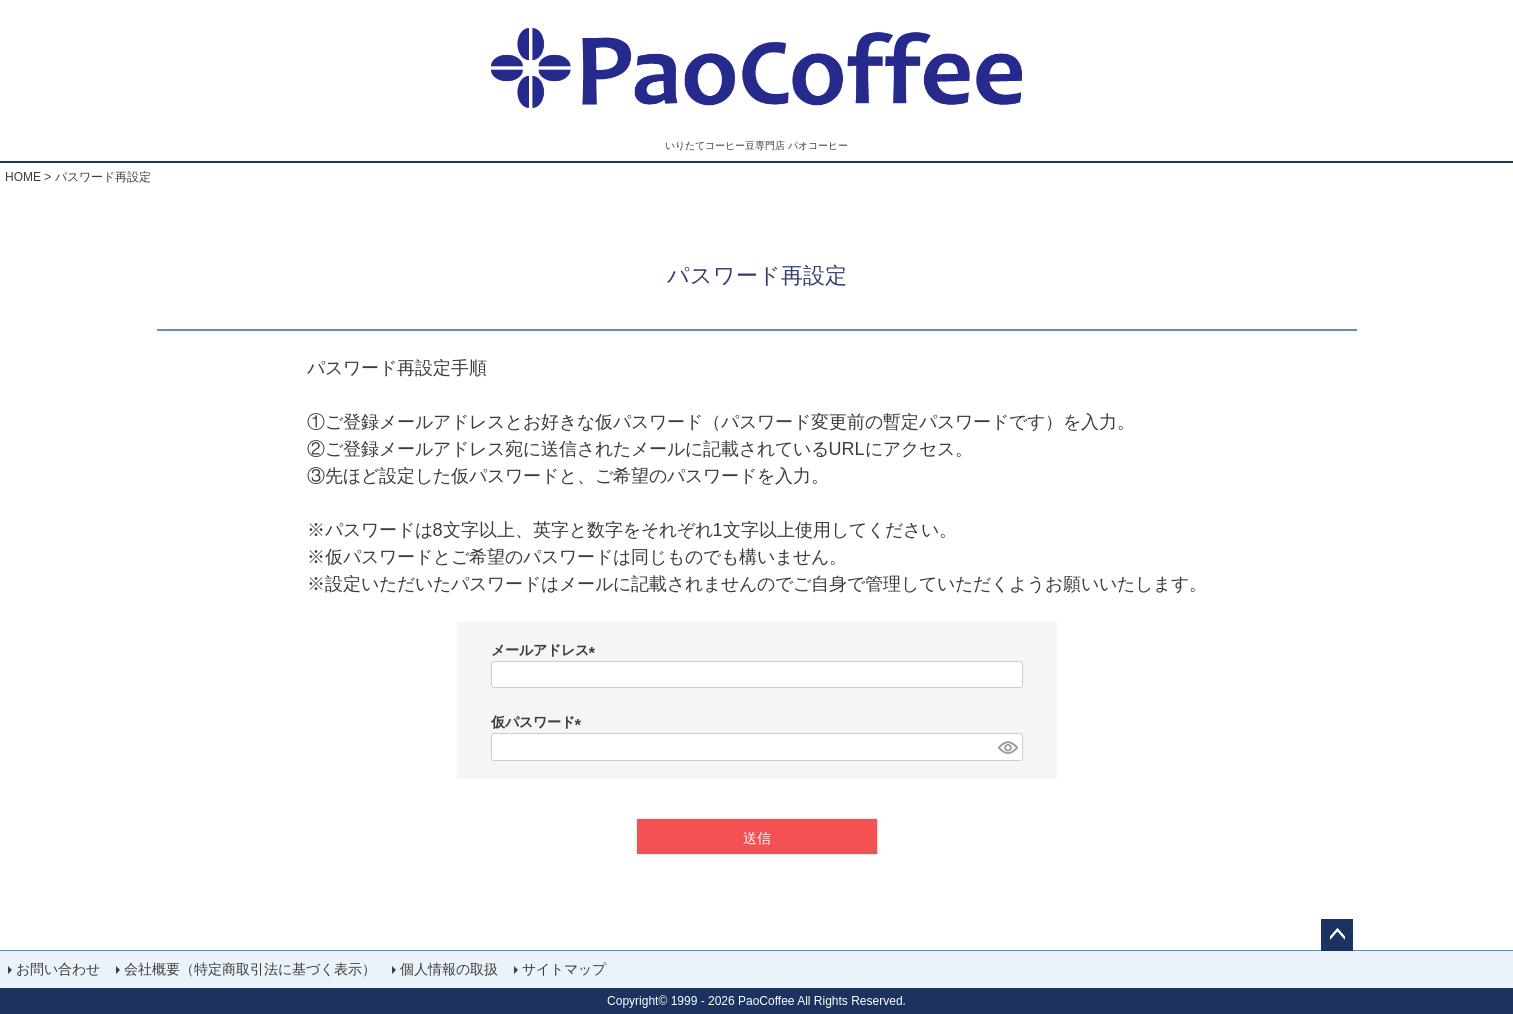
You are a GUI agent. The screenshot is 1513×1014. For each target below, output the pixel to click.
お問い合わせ (58, 969)
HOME (23, 177)
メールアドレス (547, 650)
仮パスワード (540, 722)
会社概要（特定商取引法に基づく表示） (250, 969)
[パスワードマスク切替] (1007, 747)
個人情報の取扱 (449, 969)
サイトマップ (564, 969)
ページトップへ (1337, 935)
